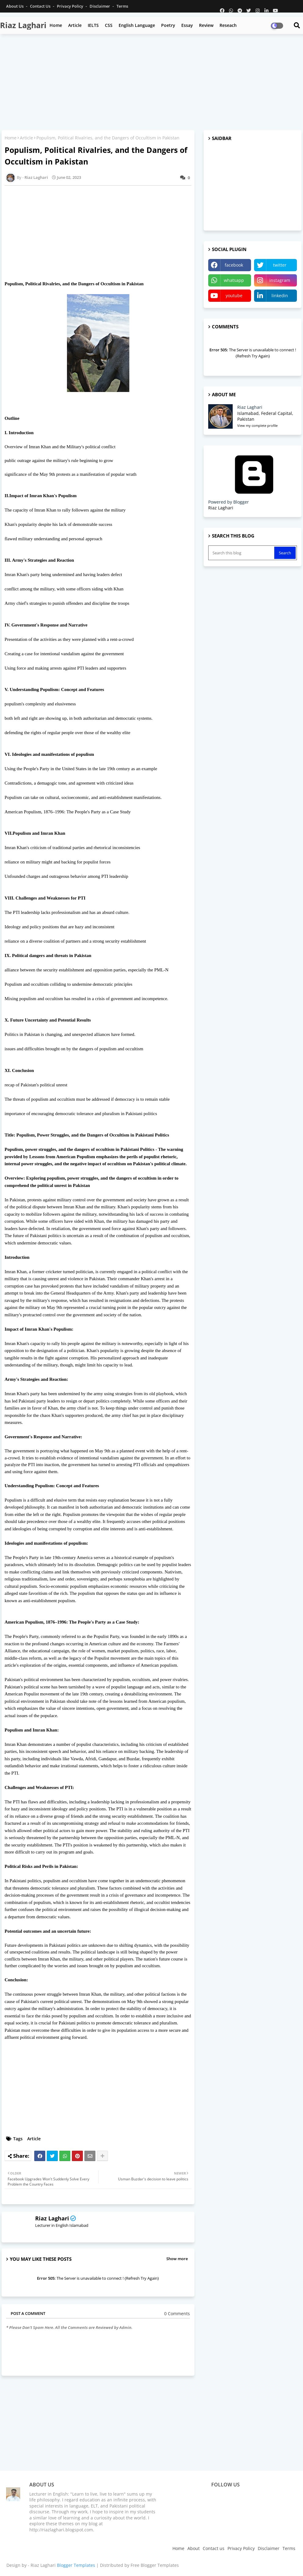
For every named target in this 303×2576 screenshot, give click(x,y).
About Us (15, 6)
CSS (109, 25)
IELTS (93, 25)
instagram (279, 280)
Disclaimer (100, 6)
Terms (122, 6)
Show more (177, 2258)
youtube (234, 295)
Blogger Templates (76, 2565)
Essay (187, 25)
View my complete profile (257, 425)
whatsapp (234, 280)
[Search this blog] (241, 553)
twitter (279, 265)
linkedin (280, 295)
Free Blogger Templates (155, 2565)
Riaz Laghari (23, 25)
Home (56, 25)
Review (206, 25)
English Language (137, 25)
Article (75, 25)
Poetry (168, 25)
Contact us (40, 6)
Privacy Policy (70, 6)
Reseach (228, 25)
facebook (234, 265)
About (193, 2548)
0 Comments (177, 2313)
